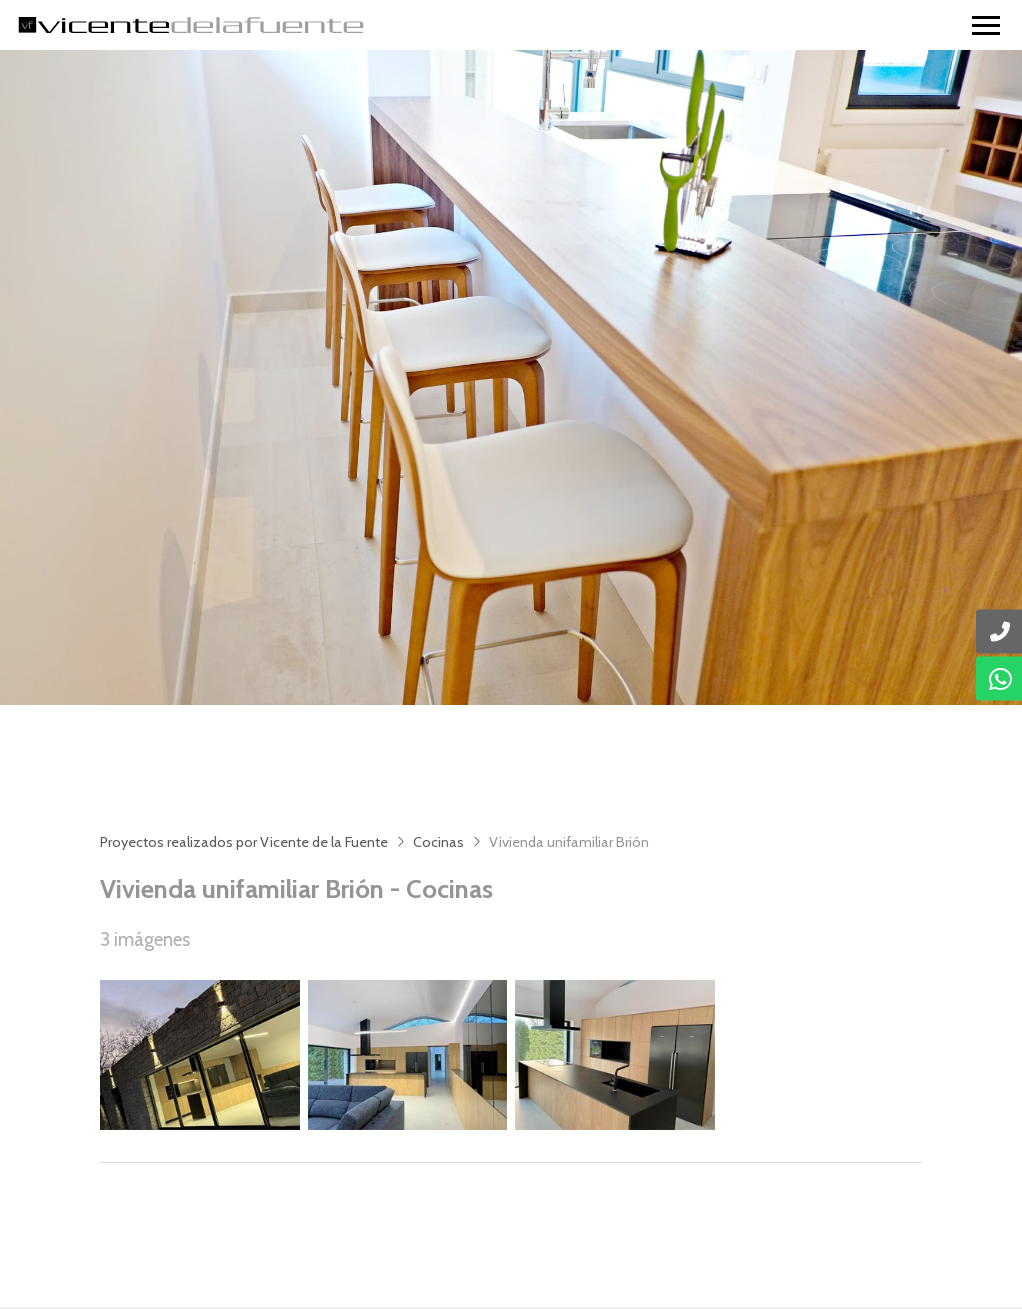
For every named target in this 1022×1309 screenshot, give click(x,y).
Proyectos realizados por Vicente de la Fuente (244, 842)
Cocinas (438, 842)
